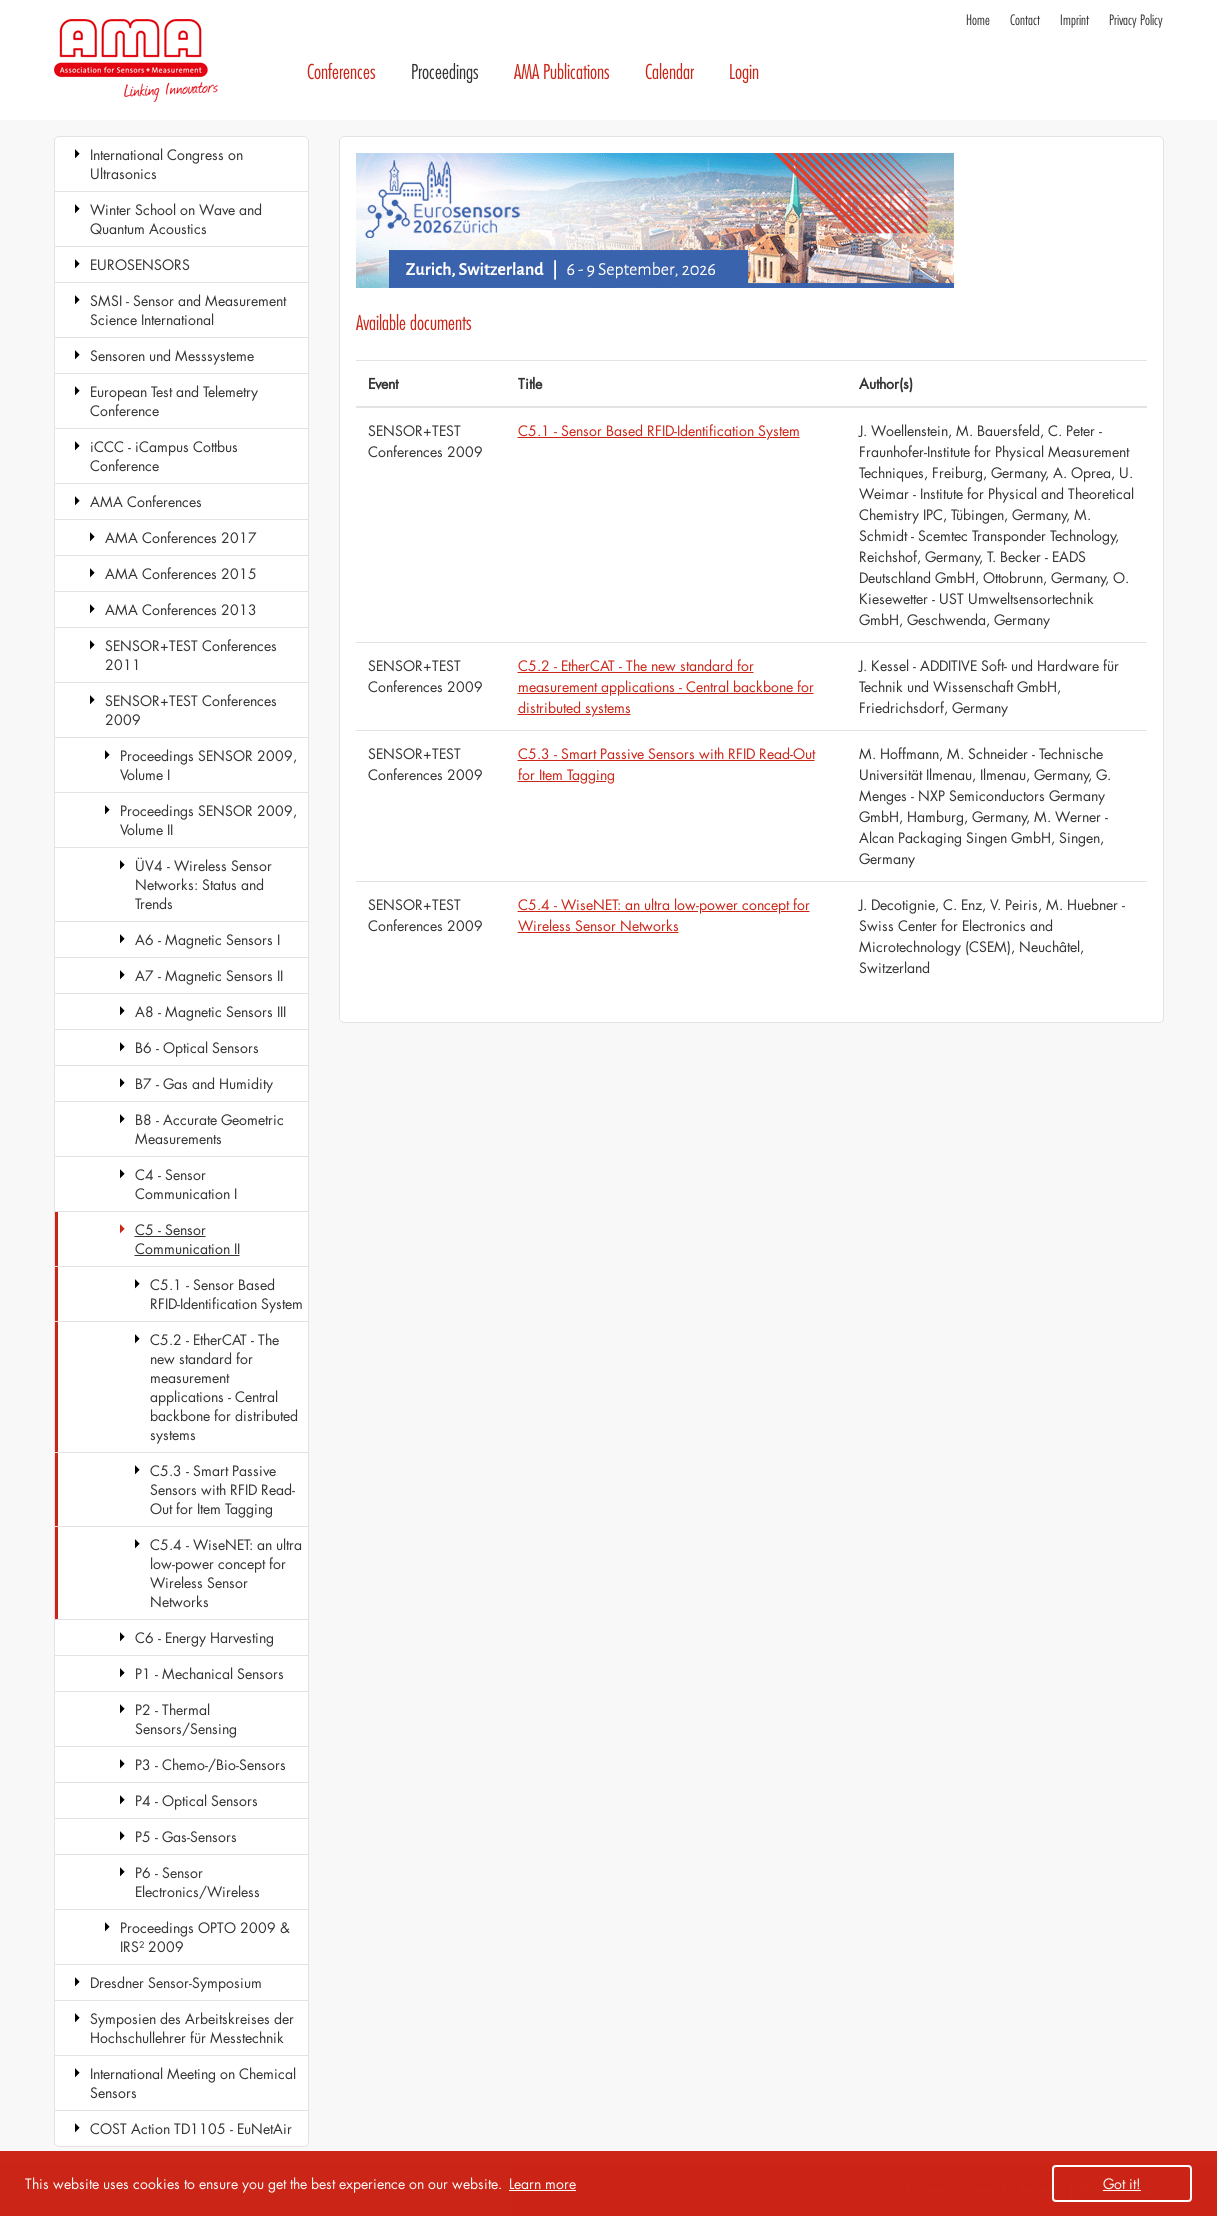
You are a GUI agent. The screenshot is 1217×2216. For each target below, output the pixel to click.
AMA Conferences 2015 (181, 573)
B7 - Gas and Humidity (204, 1083)
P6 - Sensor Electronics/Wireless (197, 1882)
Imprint (1074, 20)
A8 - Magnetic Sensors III (210, 1011)
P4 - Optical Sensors (196, 1800)
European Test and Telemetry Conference (174, 401)
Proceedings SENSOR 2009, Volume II (208, 820)
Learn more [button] (542, 2183)
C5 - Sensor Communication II (187, 1239)
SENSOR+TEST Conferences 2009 (191, 710)
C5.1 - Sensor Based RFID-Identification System (226, 1294)
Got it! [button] (1122, 2183)
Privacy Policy (1136, 20)
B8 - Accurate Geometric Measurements (209, 1129)
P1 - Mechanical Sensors (209, 1673)
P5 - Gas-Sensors (186, 1836)
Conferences (341, 72)
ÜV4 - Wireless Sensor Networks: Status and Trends (203, 884)
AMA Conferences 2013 (181, 609)
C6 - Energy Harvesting (204, 1637)
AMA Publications (562, 72)
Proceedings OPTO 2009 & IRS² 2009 (205, 1937)
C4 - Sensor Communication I (186, 1184)
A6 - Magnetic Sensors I (207, 939)
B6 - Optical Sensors (197, 1047)
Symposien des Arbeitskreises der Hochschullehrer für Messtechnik (192, 2028)
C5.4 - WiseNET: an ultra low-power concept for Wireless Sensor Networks (226, 1573)
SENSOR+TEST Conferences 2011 (191, 655)
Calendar (669, 72)
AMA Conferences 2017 (181, 537)
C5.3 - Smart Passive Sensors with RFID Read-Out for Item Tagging (222, 1489)
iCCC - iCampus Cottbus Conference (164, 456)
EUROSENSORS (140, 264)
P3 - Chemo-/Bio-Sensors (210, 1764)
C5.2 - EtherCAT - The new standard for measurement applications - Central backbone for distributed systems (224, 1387)
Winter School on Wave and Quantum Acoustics (176, 219)
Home (978, 20)
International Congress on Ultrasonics (166, 164)
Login (744, 72)
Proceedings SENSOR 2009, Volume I (208, 765)
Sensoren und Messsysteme (172, 355)
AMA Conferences (146, 501)
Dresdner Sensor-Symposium (176, 1982)
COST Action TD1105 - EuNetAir (191, 2128)
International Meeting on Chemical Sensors (193, 2083)
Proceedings (445, 72)
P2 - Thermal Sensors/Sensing (186, 1719)
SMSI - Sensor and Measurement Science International (188, 310)
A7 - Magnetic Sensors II (209, 975)
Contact (1025, 20)
